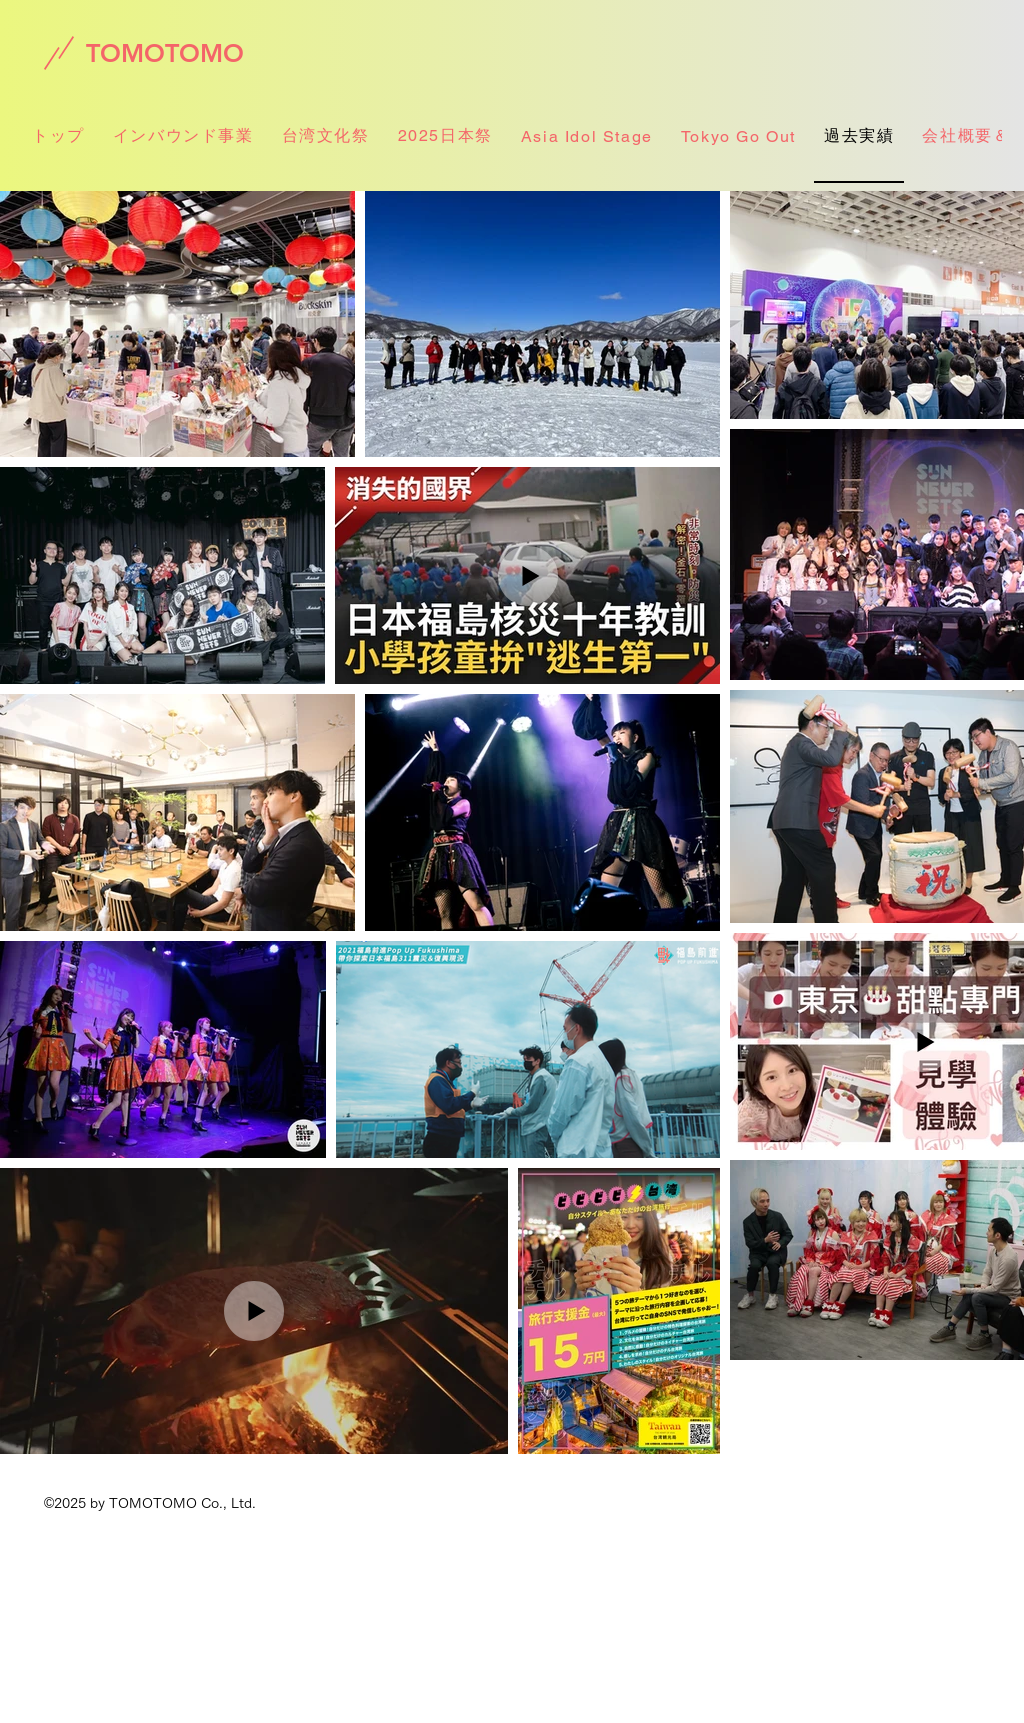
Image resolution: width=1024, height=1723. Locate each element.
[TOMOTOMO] (165, 53)
